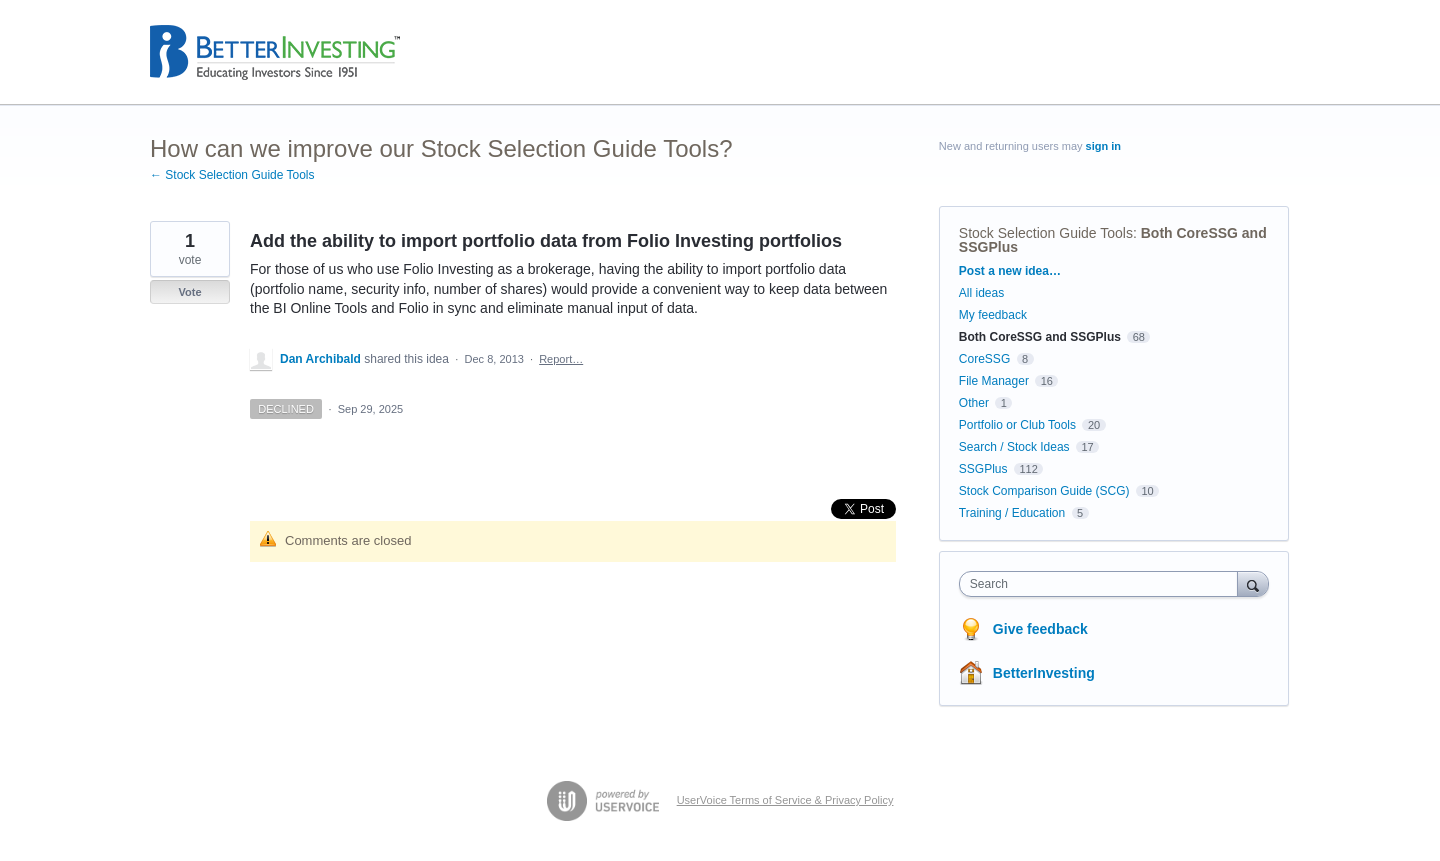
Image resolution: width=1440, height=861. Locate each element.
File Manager (994, 381)
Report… (561, 359)
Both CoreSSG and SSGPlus (1040, 337)
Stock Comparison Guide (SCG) (1044, 491)
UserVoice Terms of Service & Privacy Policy (785, 800)
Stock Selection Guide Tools (1046, 233)
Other (974, 403)
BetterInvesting (1044, 673)
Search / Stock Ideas (1014, 447)
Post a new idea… (1010, 271)
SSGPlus (983, 469)
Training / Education (1012, 513)
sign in (1103, 146)
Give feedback (1040, 629)
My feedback (993, 315)
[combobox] (1103, 584)
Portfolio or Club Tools (1017, 425)
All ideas (981, 293)
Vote (189, 292)
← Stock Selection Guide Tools (232, 175)
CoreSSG (984, 359)
